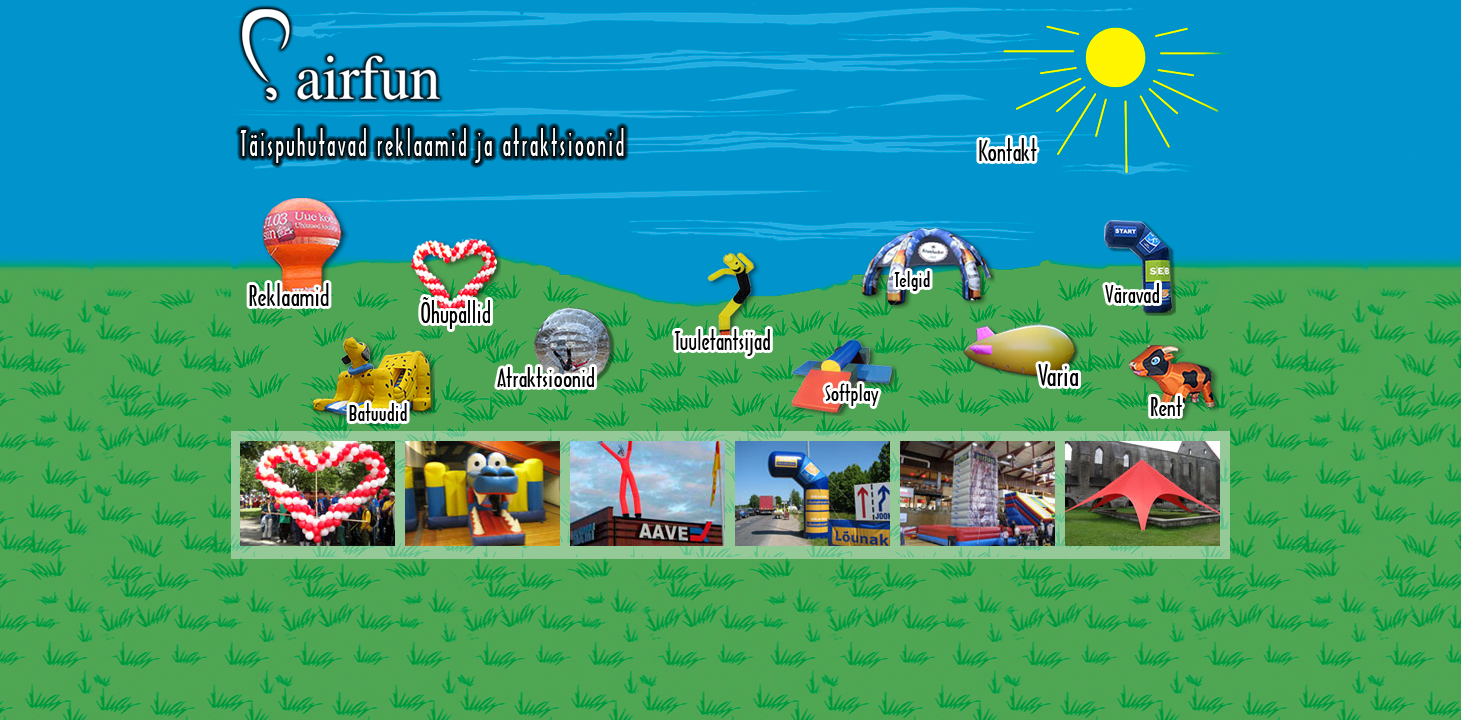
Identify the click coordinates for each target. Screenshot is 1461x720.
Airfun (432, 86)
